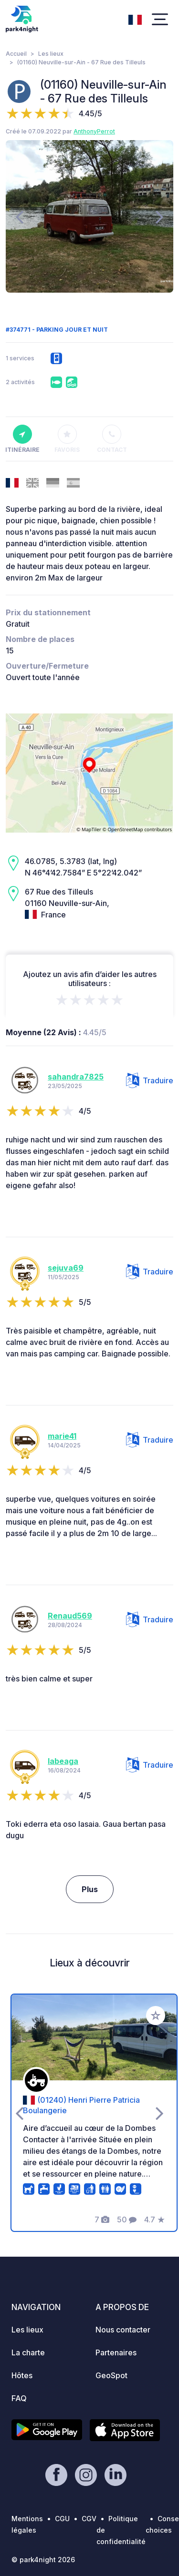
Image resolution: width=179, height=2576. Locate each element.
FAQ (19, 2398)
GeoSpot (111, 2375)
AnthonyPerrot (94, 131)
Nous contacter (122, 2329)
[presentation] (19, 216)
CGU (62, 2519)
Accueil (16, 53)
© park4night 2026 (43, 2560)
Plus (90, 1889)
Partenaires (116, 2352)
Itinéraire (22, 439)
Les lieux (50, 53)
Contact (112, 439)
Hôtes (21, 2375)
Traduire (149, 1080)
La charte (28, 2352)
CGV (89, 2519)
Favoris (67, 439)
